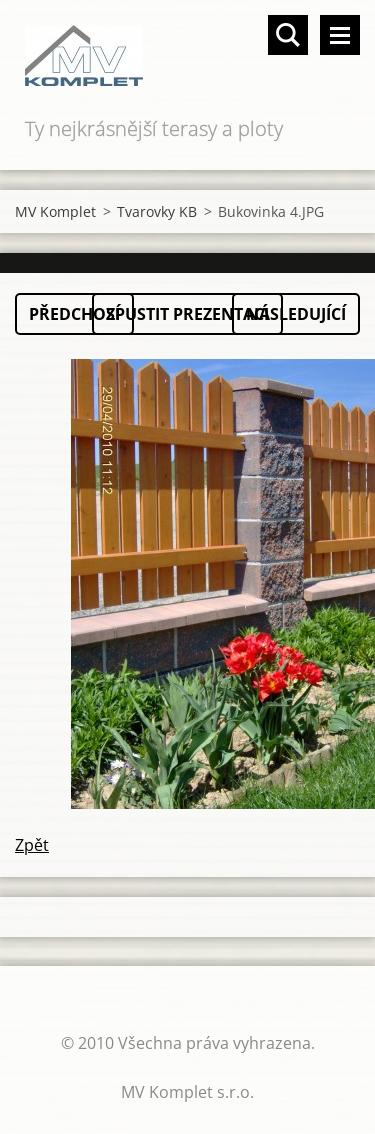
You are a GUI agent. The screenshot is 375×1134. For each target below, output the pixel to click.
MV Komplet (55, 211)
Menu (340, 35)
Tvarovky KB (157, 211)
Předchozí (74, 314)
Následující (296, 314)
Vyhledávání (288, 35)
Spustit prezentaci (187, 314)
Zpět (32, 845)
